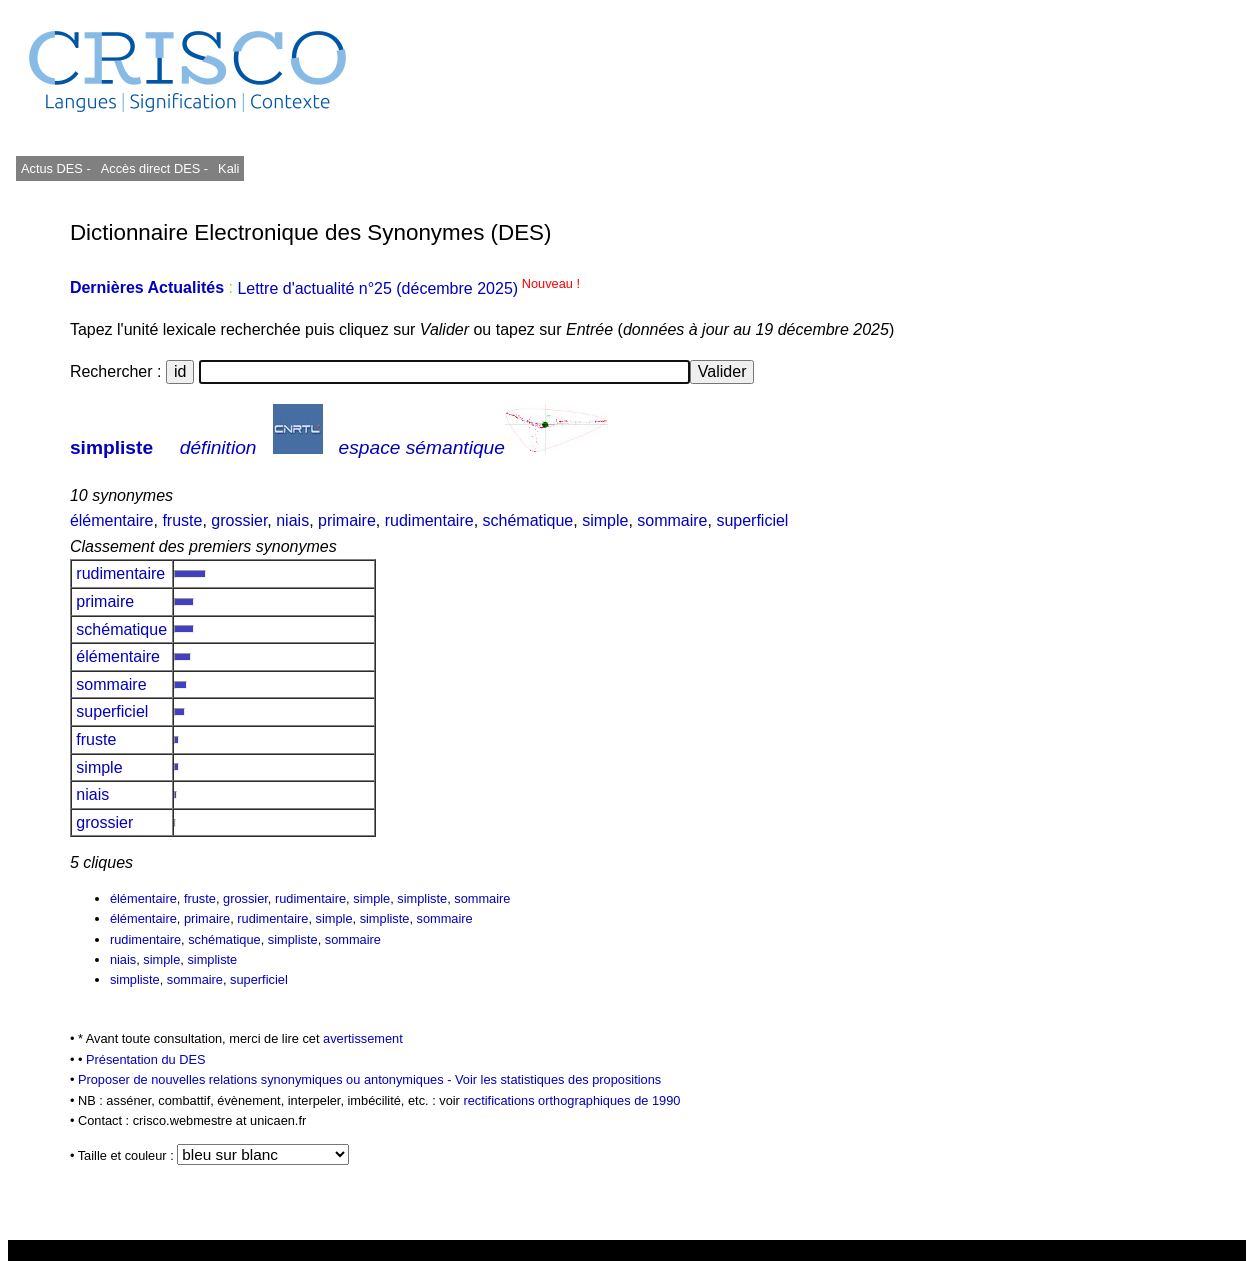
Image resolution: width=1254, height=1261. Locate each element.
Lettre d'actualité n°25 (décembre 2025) (408, 288)
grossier (239, 520)
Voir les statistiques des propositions (558, 1079)
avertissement (363, 1038)
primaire (347, 520)
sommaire (672, 520)
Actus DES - (56, 168)
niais (292, 520)
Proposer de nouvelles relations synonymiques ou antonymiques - (266, 1079)
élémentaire (112, 520)
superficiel (752, 520)
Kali (228, 168)
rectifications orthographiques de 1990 (571, 1100)
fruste (182, 520)
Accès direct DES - (154, 168)
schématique (528, 520)
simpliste (111, 447)
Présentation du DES (146, 1059)
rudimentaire (429, 520)
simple (605, 520)
